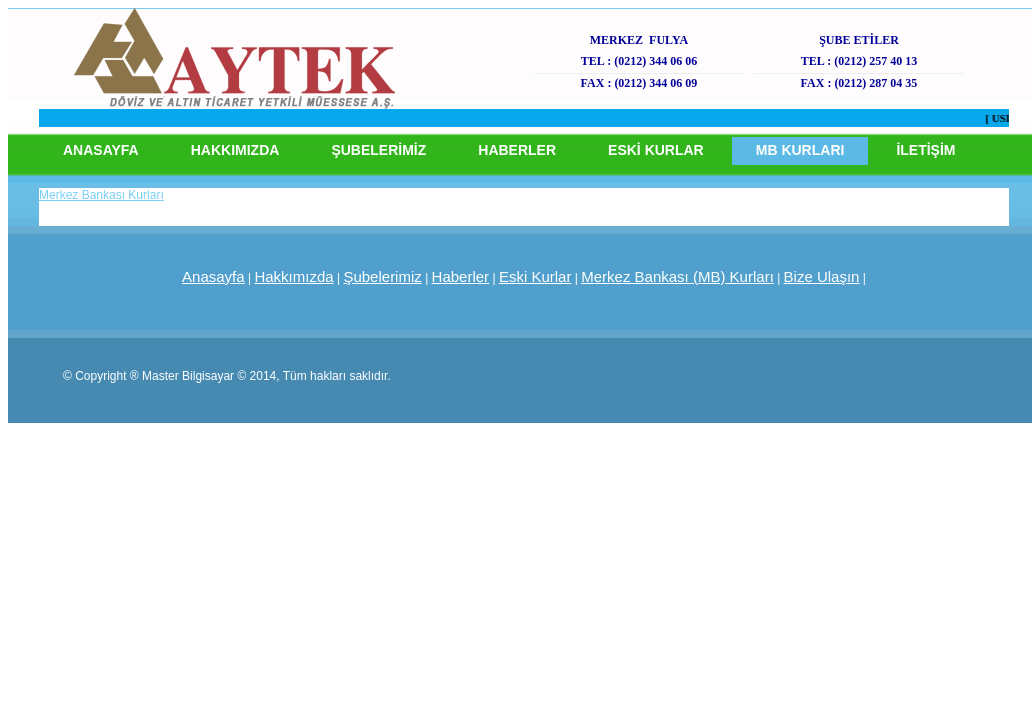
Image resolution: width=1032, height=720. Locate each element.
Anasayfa (213, 276)
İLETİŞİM (925, 150)
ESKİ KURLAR (656, 150)
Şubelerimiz (382, 276)
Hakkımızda (293, 276)
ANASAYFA (101, 150)
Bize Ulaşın (822, 276)
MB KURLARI (800, 150)
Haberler (461, 276)
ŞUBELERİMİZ (378, 150)
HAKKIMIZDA (235, 150)
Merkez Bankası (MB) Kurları (677, 276)
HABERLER (517, 150)
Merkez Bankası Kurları (101, 195)
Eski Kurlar (535, 276)
